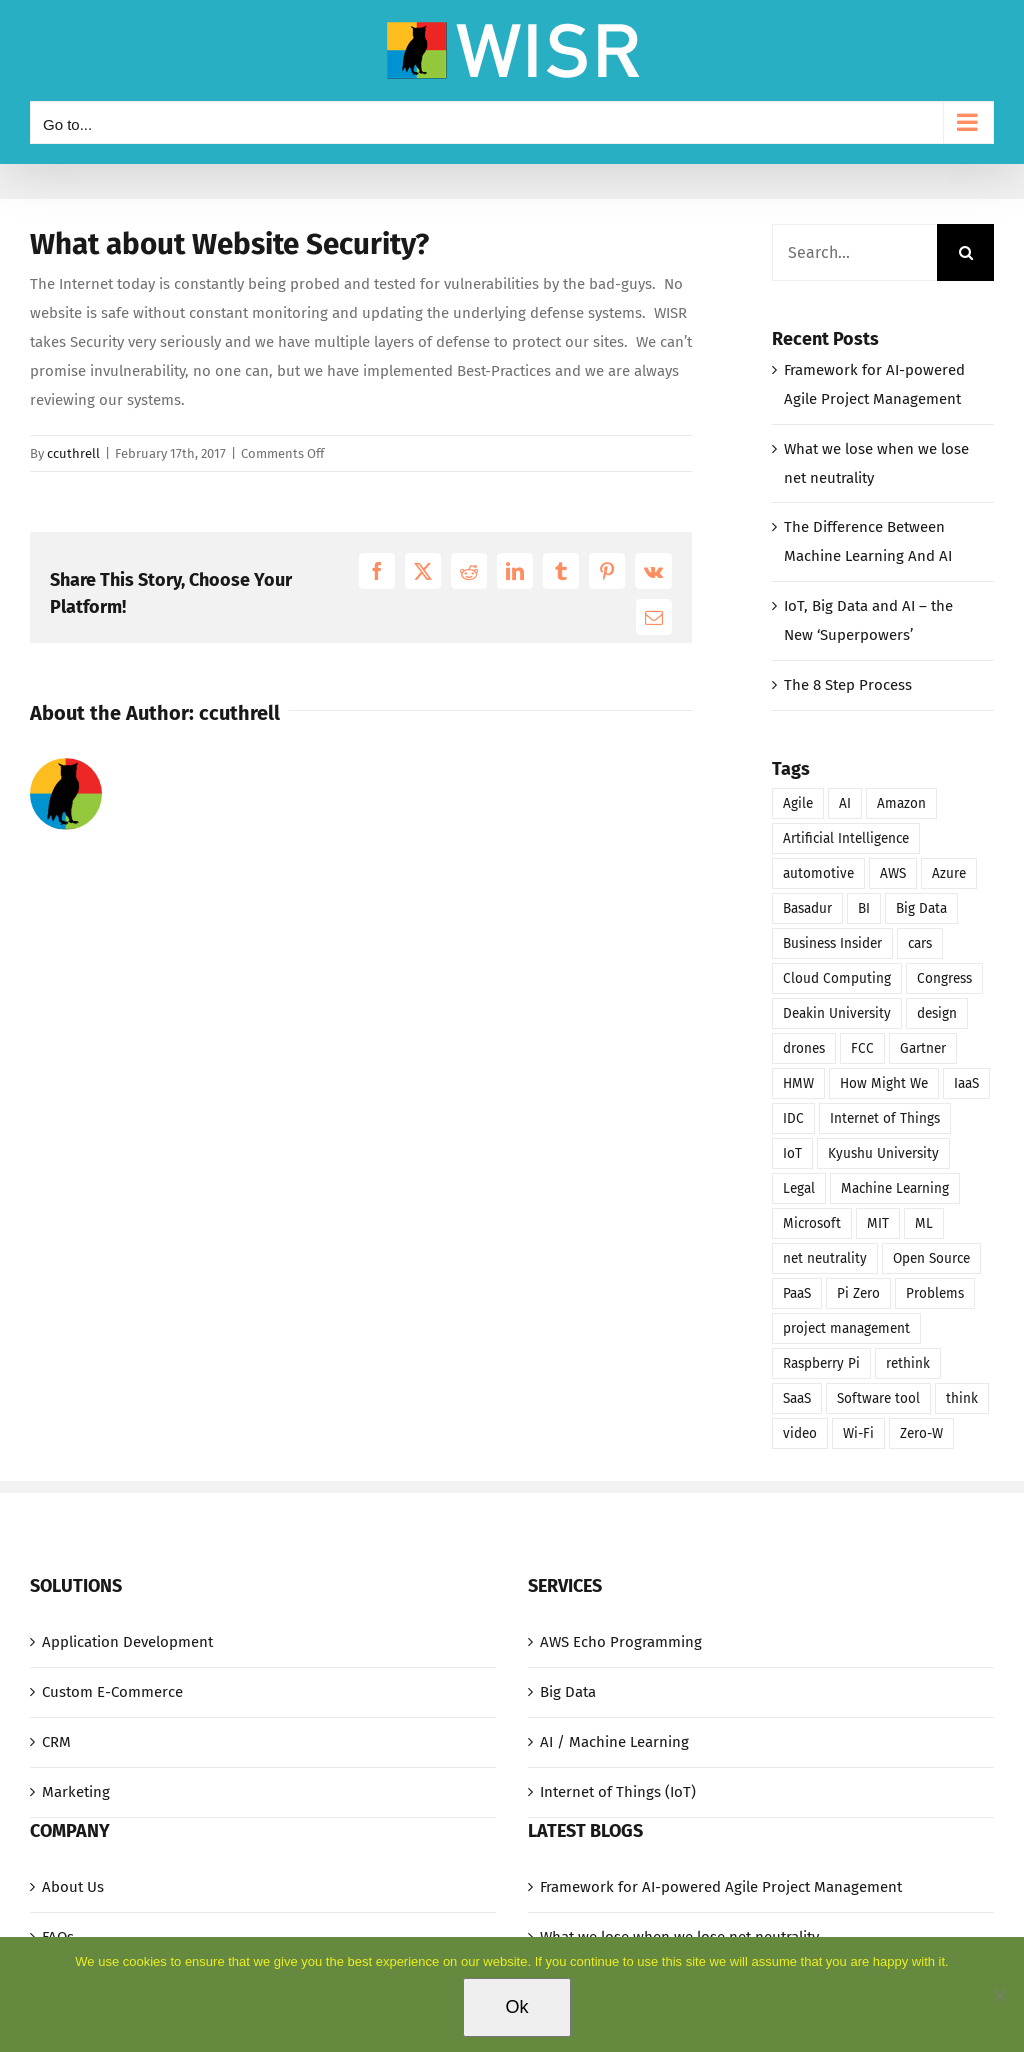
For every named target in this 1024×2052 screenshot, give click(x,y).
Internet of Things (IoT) (618, 1792)
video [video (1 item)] (800, 1433)
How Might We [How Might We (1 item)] (884, 1083)
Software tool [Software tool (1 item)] (878, 1398)
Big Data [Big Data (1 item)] (921, 908)
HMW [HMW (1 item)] (798, 1083)
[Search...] (854, 252)
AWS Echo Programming (621, 1642)
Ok (516, 2007)
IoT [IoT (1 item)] (792, 1153)
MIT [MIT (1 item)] (878, 1223)
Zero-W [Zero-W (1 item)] (921, 1433)
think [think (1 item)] (962, 1398)
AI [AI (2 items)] (845, 803)
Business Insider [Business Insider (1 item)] (832, 943)
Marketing (76, 1792)
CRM (56, 1742)
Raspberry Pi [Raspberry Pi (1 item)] (821, 1363)
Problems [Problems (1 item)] (935, 1293)
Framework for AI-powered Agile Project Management (721, 1887)
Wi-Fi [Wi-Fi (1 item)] (858, 1433)
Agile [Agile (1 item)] (798, 803)
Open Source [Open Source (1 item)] (931, 1258)
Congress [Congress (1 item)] (944, 978)
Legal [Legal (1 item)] (799, 1188)
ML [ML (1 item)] (924, 1223)
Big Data (568, 1692)
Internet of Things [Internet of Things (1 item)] (885, 1118)
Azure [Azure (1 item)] (949, 873)
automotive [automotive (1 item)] (818, 873)
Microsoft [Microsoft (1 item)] (812, 1223)
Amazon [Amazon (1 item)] (901, 803)
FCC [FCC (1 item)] (862, 1048)
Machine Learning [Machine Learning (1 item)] (895, 1188)
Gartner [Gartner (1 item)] (923, 1048)
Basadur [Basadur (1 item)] (807, 908)
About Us (73, 1887)
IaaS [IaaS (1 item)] (966, 1083)
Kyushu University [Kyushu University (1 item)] (883, 1153)
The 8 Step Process (848, 685)
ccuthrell (73, 453)
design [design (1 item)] (937, 1013)
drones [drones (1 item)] (804, 1048)
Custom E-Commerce (112, 1692)
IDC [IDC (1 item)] (793, 1118)
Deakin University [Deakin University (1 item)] (837, 1013)
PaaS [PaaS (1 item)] (797, 1293)
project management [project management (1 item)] (846, 1328)
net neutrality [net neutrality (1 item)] (825, 1258)
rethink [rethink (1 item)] (908, 1363)
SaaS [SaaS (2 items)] (797, 1398)
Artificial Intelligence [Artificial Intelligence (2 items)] (846, 838)
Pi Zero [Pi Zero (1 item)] (858, 1293)
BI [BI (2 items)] (864, 908)
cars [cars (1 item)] (920, 943)
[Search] (965, 252)
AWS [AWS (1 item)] (893, 873)
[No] (999, 1995)
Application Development (127, 1642)
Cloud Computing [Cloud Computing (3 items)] (837, 978)
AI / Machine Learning (614, 1742)
